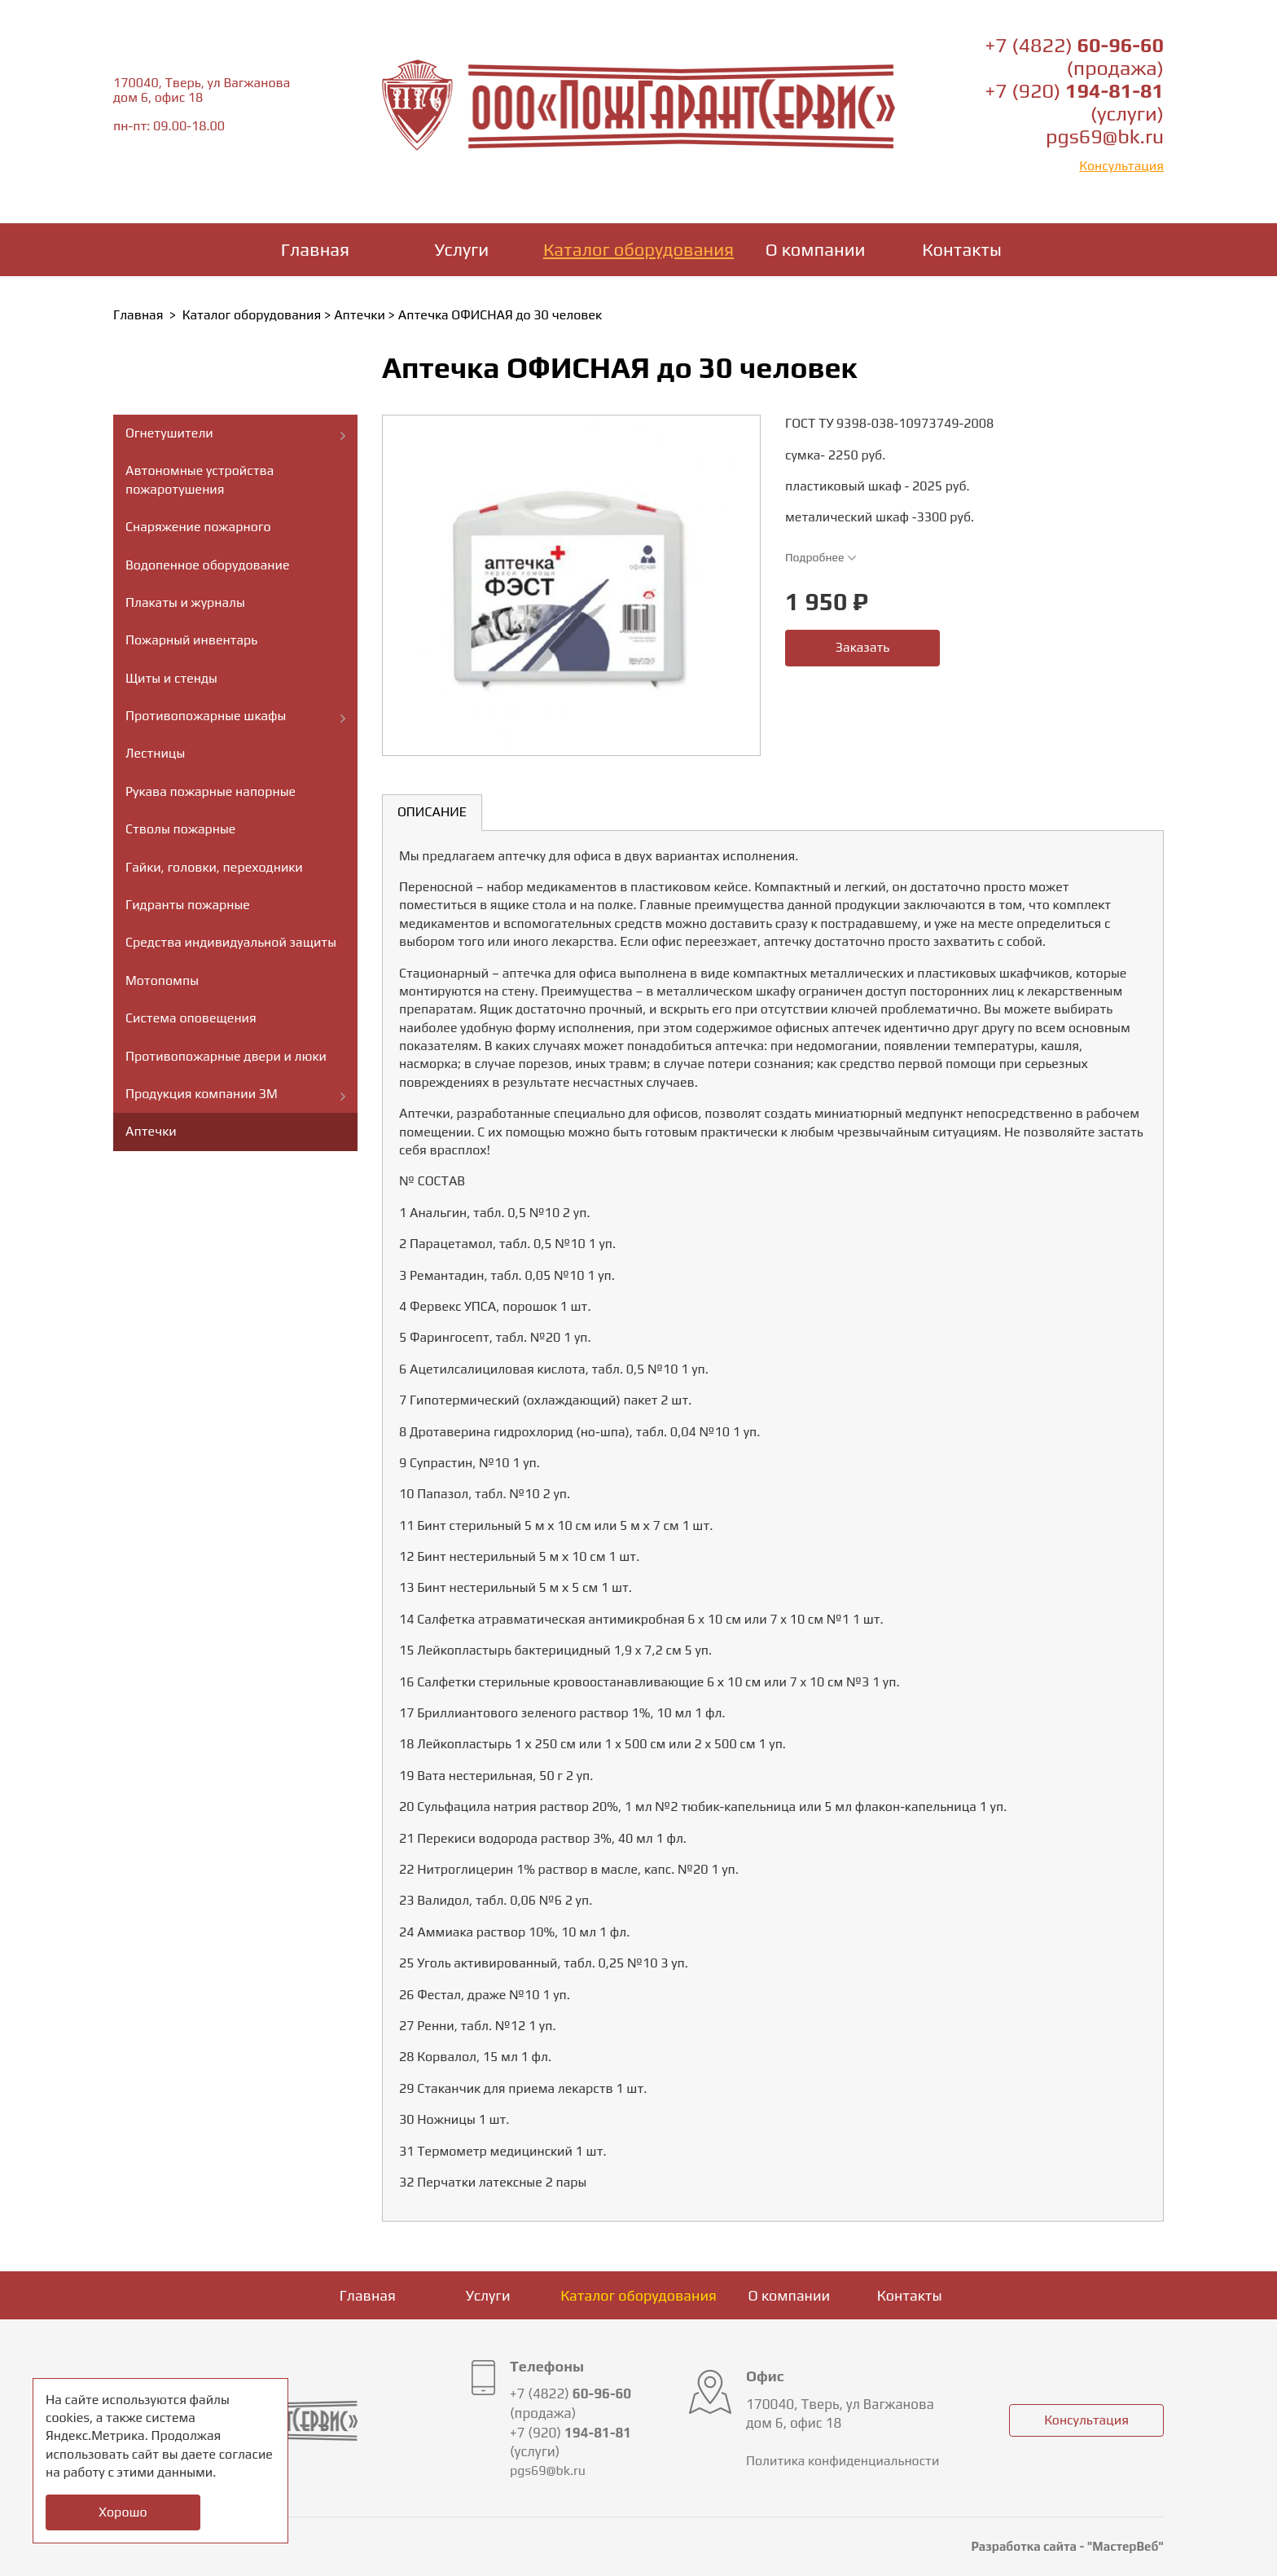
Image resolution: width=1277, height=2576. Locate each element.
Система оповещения (191, 1018)
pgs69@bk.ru (1105, 136)
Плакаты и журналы (185, 602)
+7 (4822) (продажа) (1074, 56)
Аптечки (359, 315)
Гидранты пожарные (187, 904)
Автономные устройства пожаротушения (199, 479)
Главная (315, 249)
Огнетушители (169, 433)
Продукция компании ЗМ (201, 1093)
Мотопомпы (162, 980)
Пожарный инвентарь (191, 640)
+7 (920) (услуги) (1074, 102)
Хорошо (123, 2512)
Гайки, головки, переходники (214, 867)
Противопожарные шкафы (205, 715)
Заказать (862, 647)
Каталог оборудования (638, 249)
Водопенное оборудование (207, 565)
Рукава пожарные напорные (210, 791)
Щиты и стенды (171, 678)
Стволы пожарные (180, 829)
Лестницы (155, 753)
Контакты (962, 249)
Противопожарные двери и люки (226, 1056)
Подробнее (821, 557)
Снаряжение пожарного (198, 526)
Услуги (462, 249)
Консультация (1121, 166)
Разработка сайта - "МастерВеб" (1067, 2546)
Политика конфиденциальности (842, 2460)
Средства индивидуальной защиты (230, 942)
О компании (816, 249)
